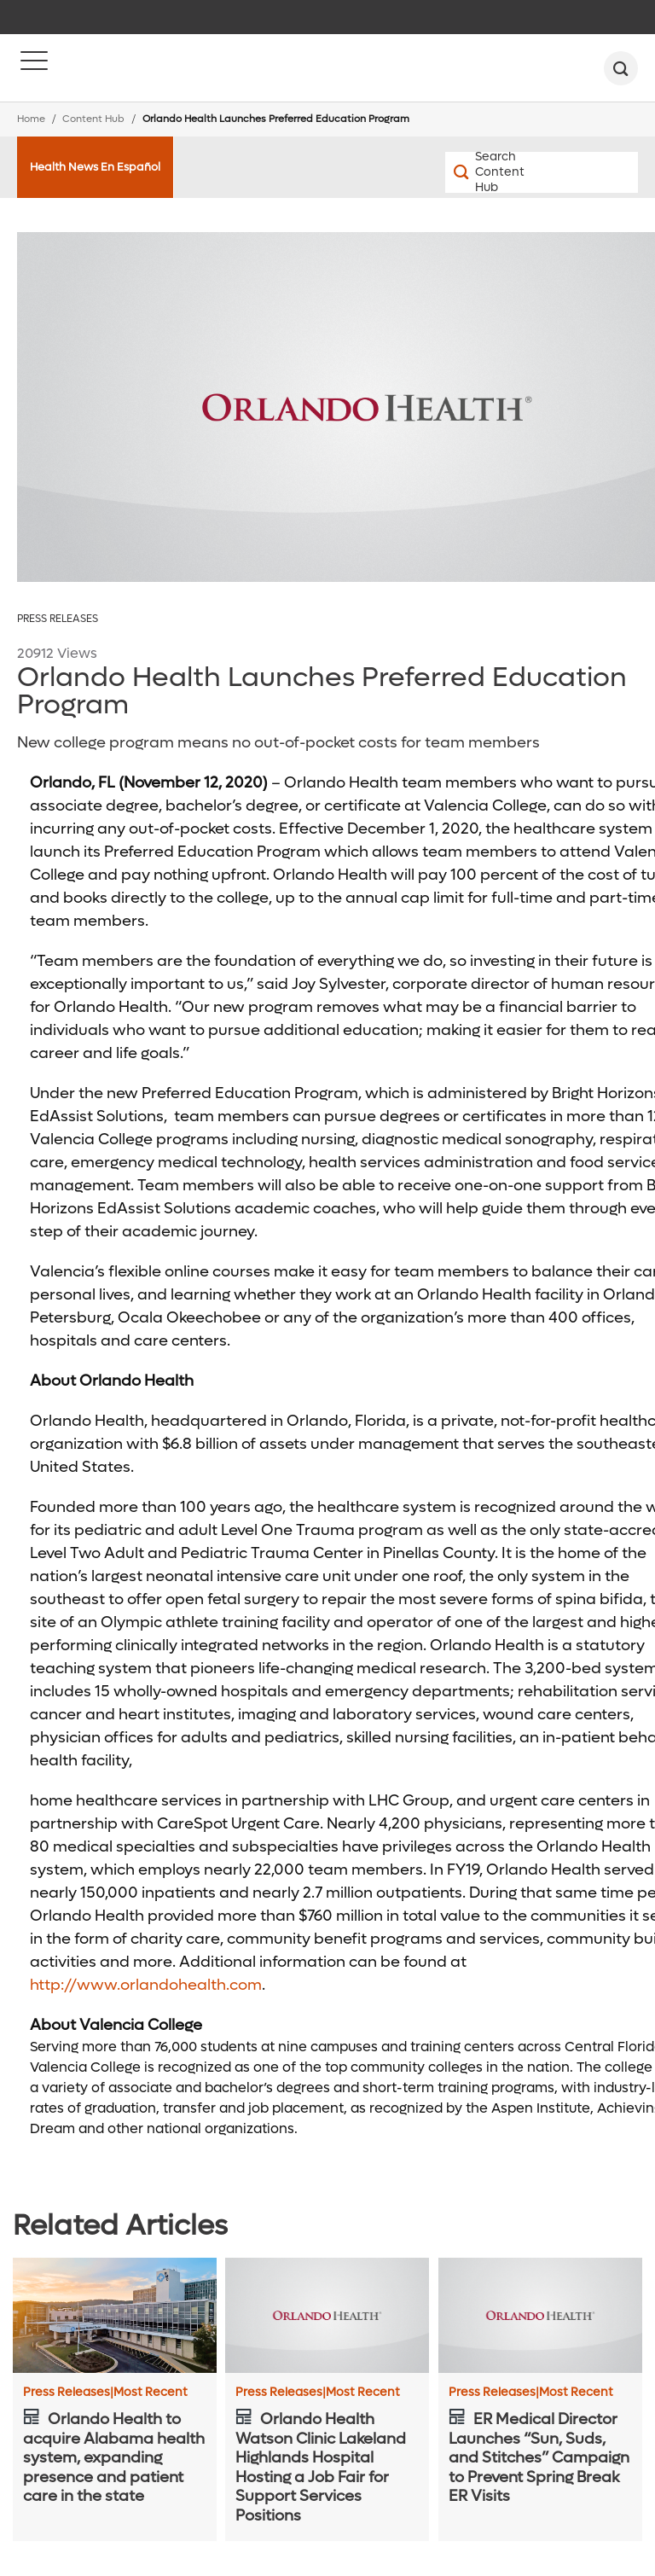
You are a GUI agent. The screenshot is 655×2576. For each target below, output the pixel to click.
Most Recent (150, 2392)
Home (31, 119)
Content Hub (93, 119)
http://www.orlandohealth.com (146, 1985)
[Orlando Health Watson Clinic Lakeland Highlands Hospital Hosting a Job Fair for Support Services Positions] (327, 2315)
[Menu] (34, 68)
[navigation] (327, 17)
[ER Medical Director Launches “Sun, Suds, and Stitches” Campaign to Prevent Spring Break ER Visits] (540, 2315)
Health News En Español (95, 167)
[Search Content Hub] (493, 172)
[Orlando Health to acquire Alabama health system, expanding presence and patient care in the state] (115, 2315)
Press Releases (57, 619)
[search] (621, 68)
